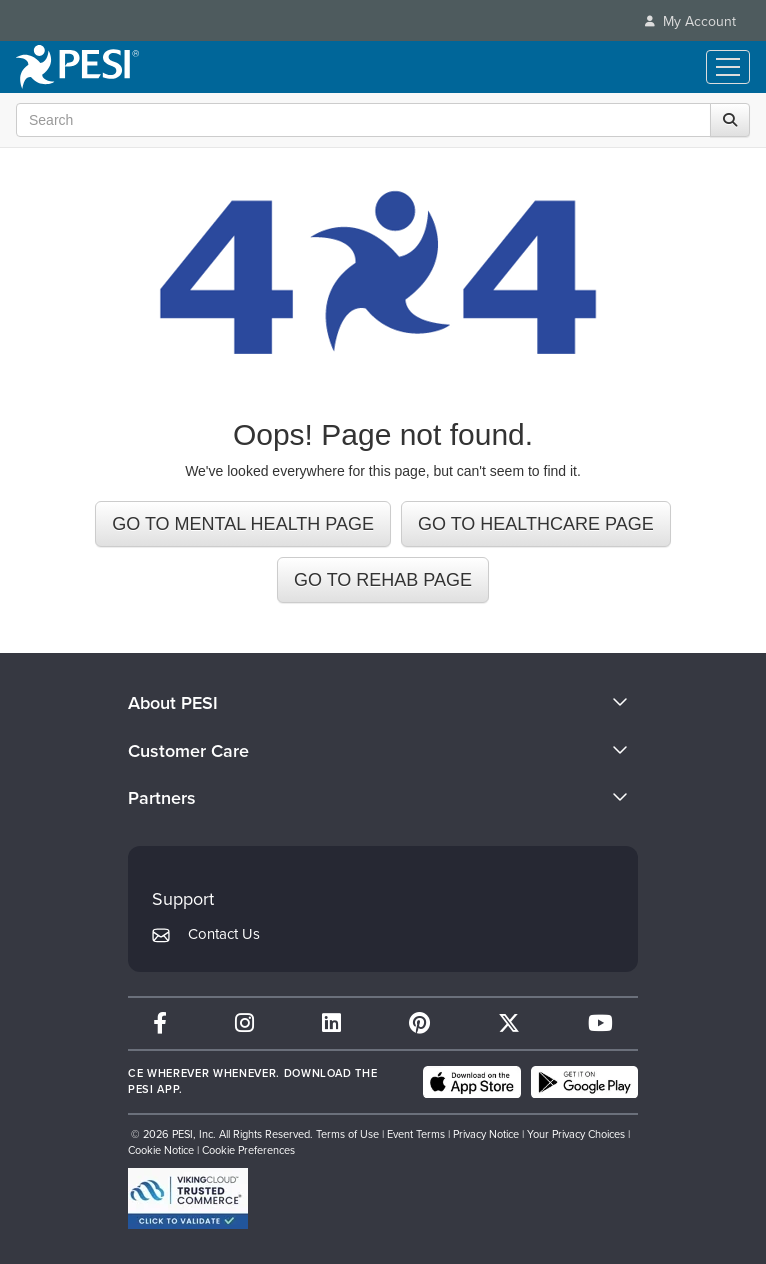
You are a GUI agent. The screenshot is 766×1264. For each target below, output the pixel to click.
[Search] (730, 120)
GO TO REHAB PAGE (383, 580)
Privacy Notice (486, 1134)
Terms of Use (347, 1134)
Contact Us (224, 934)
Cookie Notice (161, 1150)
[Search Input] (378, 120)
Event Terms (416, 1134)
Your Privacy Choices (576, 1134)
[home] (77, 67)
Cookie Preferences (248, 1150)
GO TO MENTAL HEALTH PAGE (243, 524)
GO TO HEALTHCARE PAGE (536, 524)
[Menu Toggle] (728, 67)
